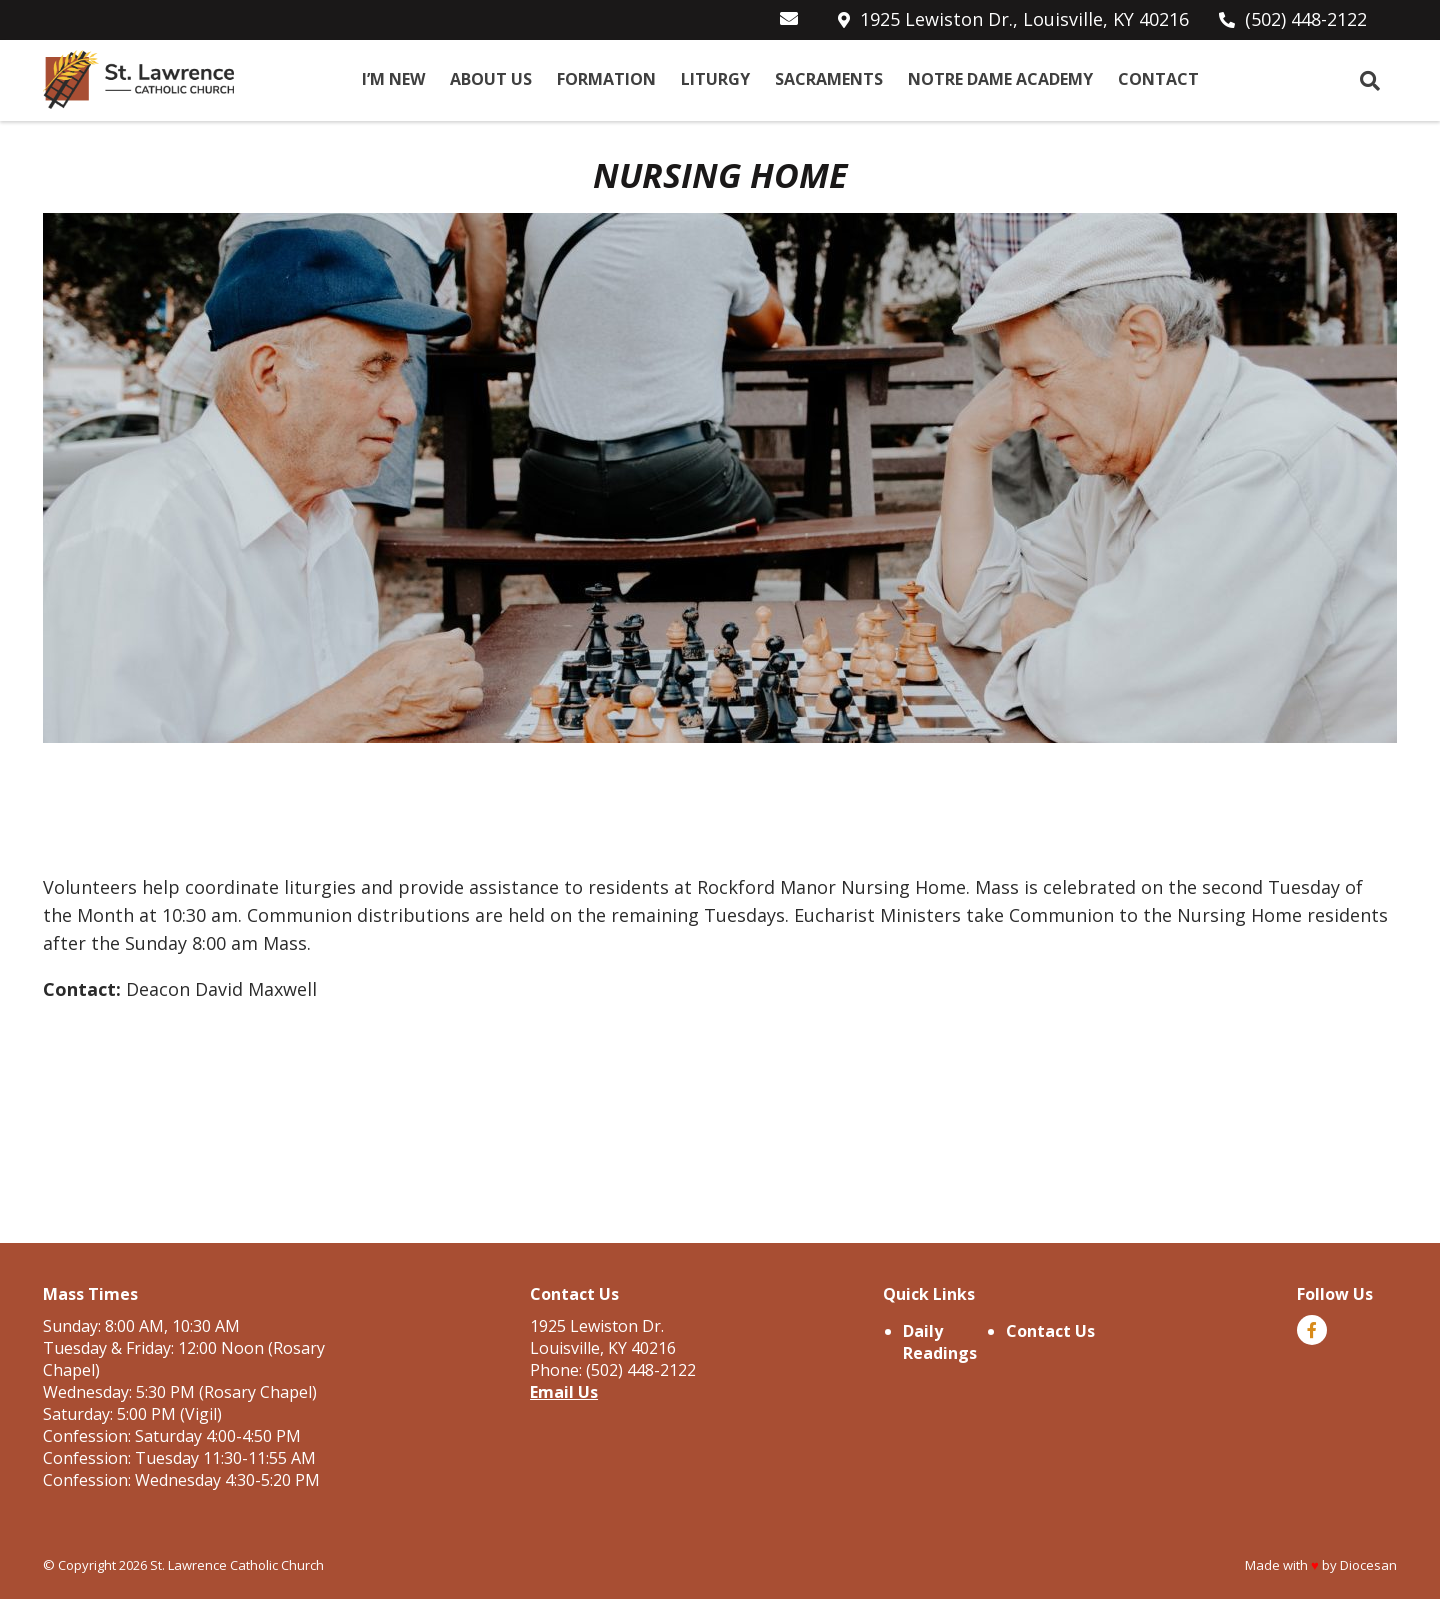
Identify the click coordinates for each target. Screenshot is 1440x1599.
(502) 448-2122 (1306, 19)
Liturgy (715, 80)
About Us (491, 80)
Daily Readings (940, 1342)
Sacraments (829, 80)
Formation (606, 80)
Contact (1158, 80)
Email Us (564, 1392)
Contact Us (1050, 1331)
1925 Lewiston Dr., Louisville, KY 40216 (1024, 19)
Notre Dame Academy (1000, 80)
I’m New (393, 80)
